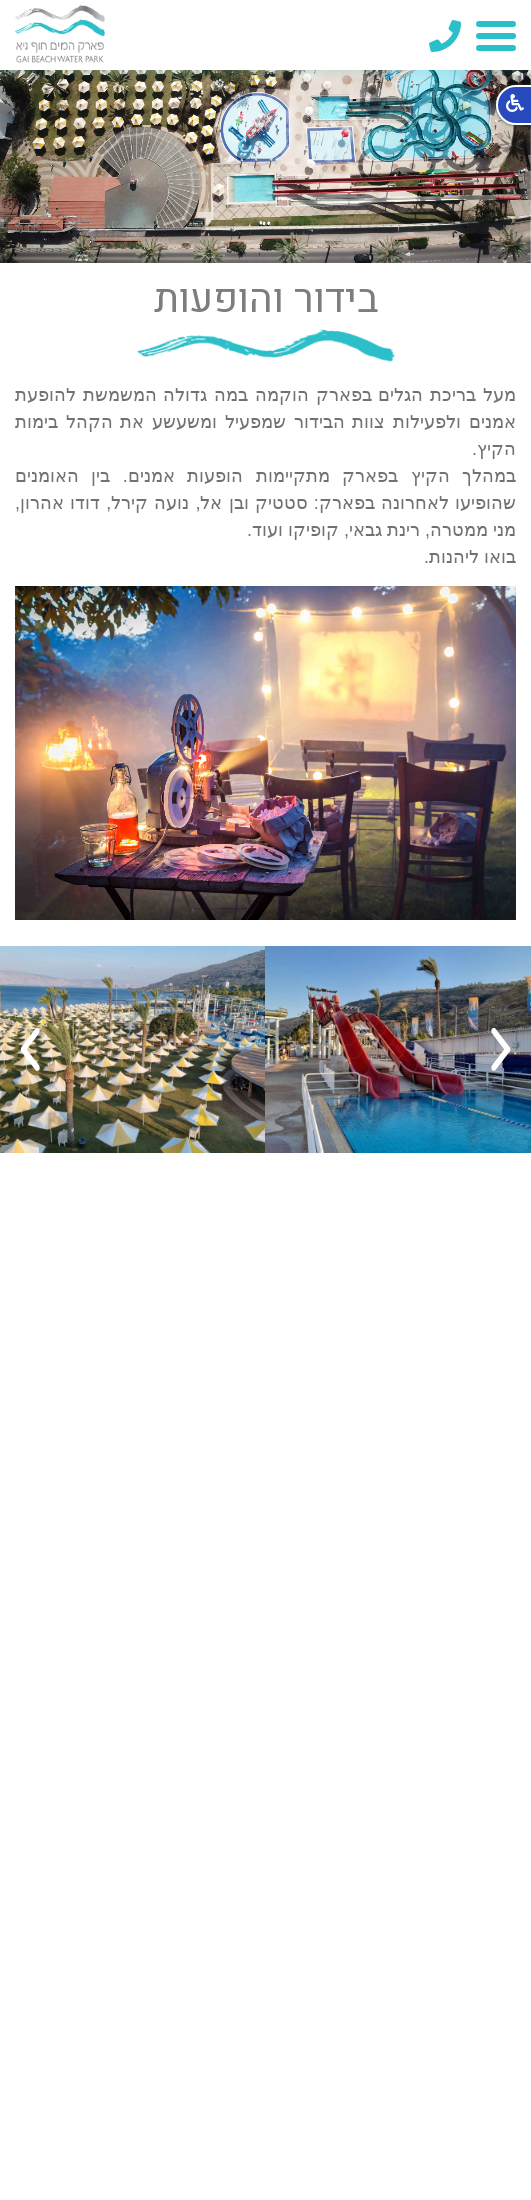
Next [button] (30, 1050)
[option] (398, 1050)
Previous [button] (501, 1050)
